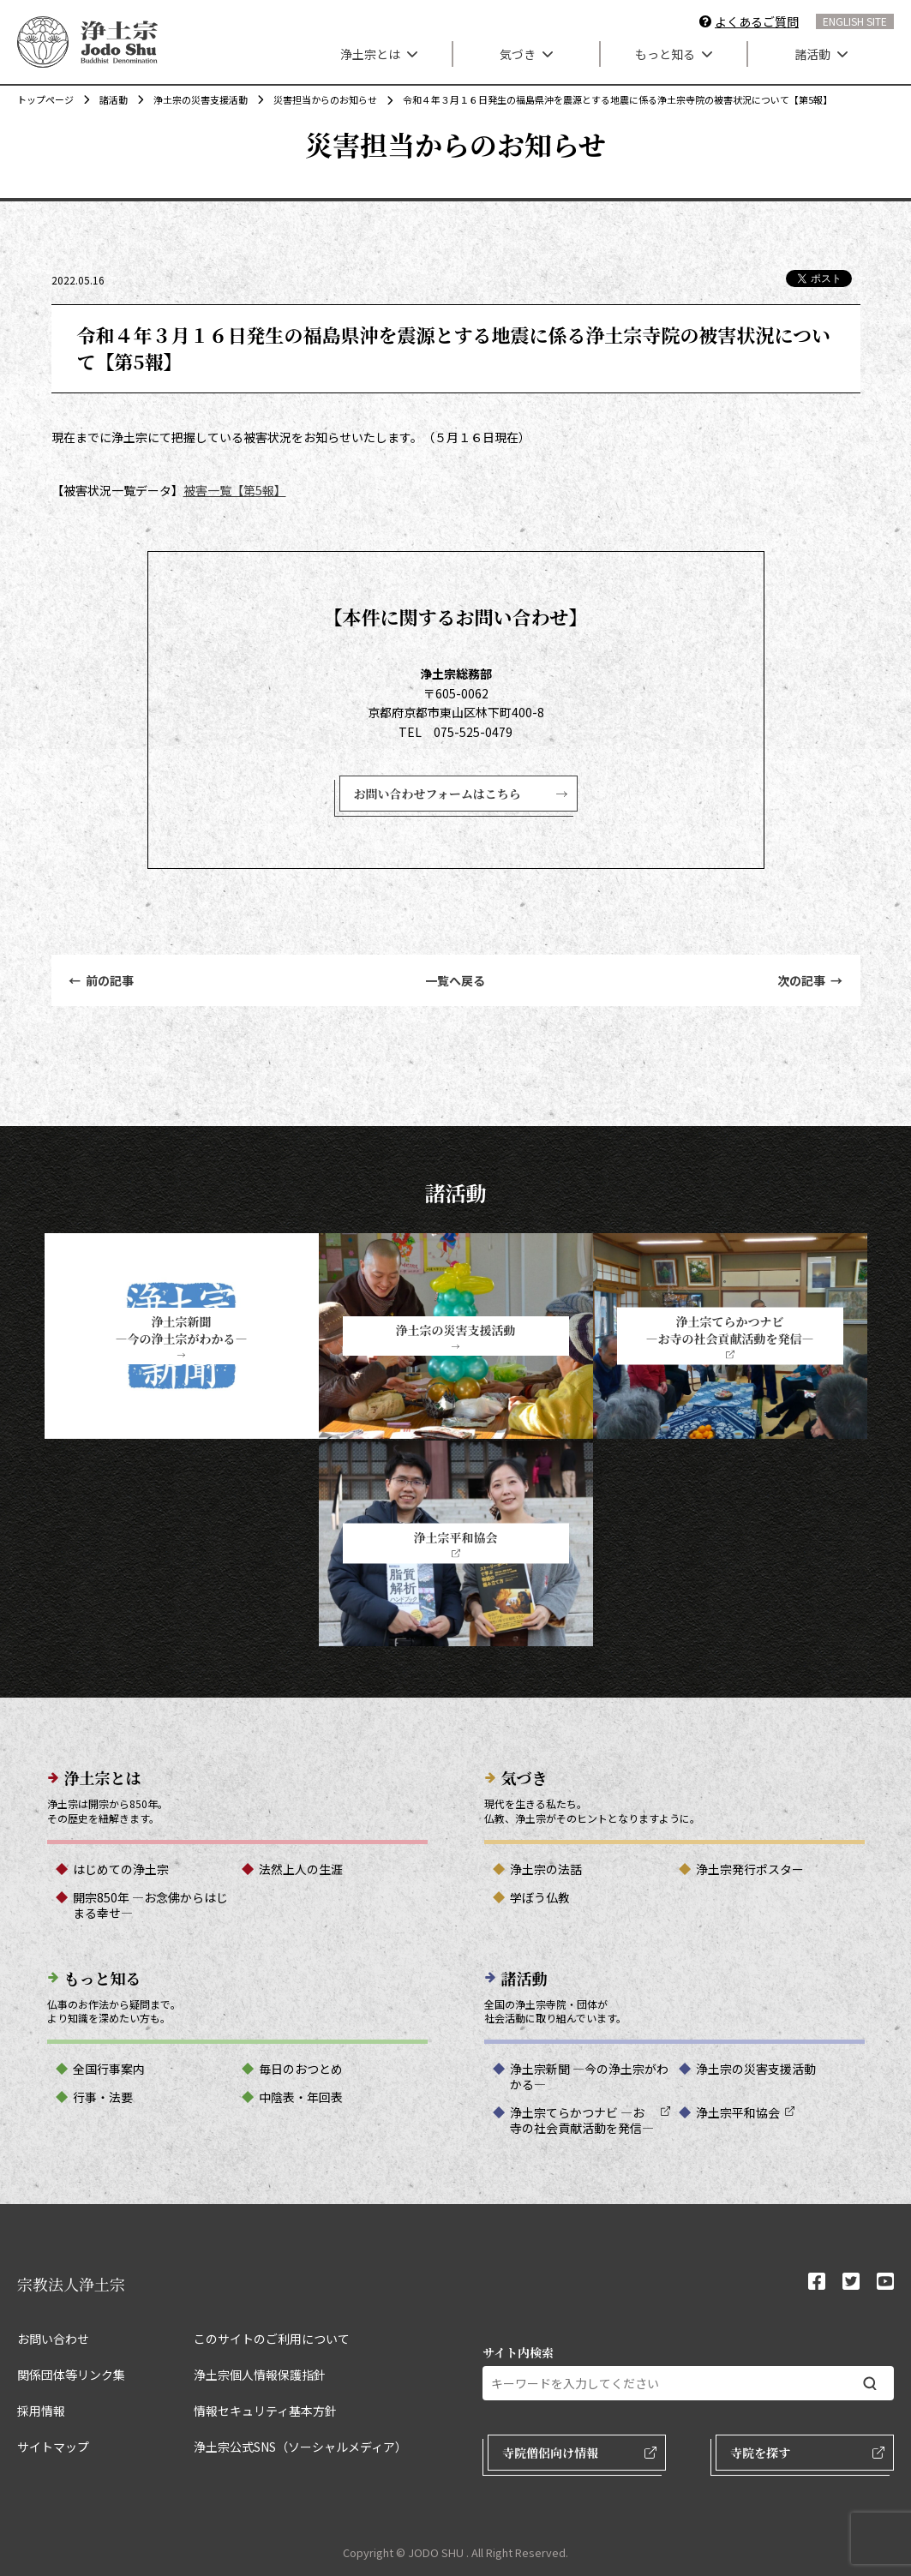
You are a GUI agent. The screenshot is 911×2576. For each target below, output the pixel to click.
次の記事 (809, 980)
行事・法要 (103, 2097)
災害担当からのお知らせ (316, 99)
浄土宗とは (378, 54)
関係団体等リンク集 (71, 2374)
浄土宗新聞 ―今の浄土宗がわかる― (589, 2076)
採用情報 (41, 2410)
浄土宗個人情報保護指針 (260, 2374)
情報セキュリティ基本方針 (265, 2410)
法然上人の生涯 (301, 1869)
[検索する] (870, 2383)
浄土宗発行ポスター (750, 1869)
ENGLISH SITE (855, 21)
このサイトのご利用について (272, 2338)
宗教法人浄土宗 (71, 2284)
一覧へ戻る (455, 980)
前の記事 (101, 980)
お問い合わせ (53, 2338)
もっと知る (673, 54)
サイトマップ (53, 2446)
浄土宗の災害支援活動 (192, 99)
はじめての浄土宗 (121, 1869)
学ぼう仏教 (540, 1897)
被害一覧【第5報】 (234, 490)
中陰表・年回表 (301, 2097)
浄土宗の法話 (546, 1869)
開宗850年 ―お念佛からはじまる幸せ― (150, 1905)
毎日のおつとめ (301, 2068)
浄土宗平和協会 (738, 2112)
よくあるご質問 (757, 21)
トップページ (45, 99)
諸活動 (821, 54)
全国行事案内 (109, 2068)
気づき (526, 54)
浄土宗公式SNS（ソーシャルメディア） (300, 2446)
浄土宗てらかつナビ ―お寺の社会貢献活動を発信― (582, 2120)
